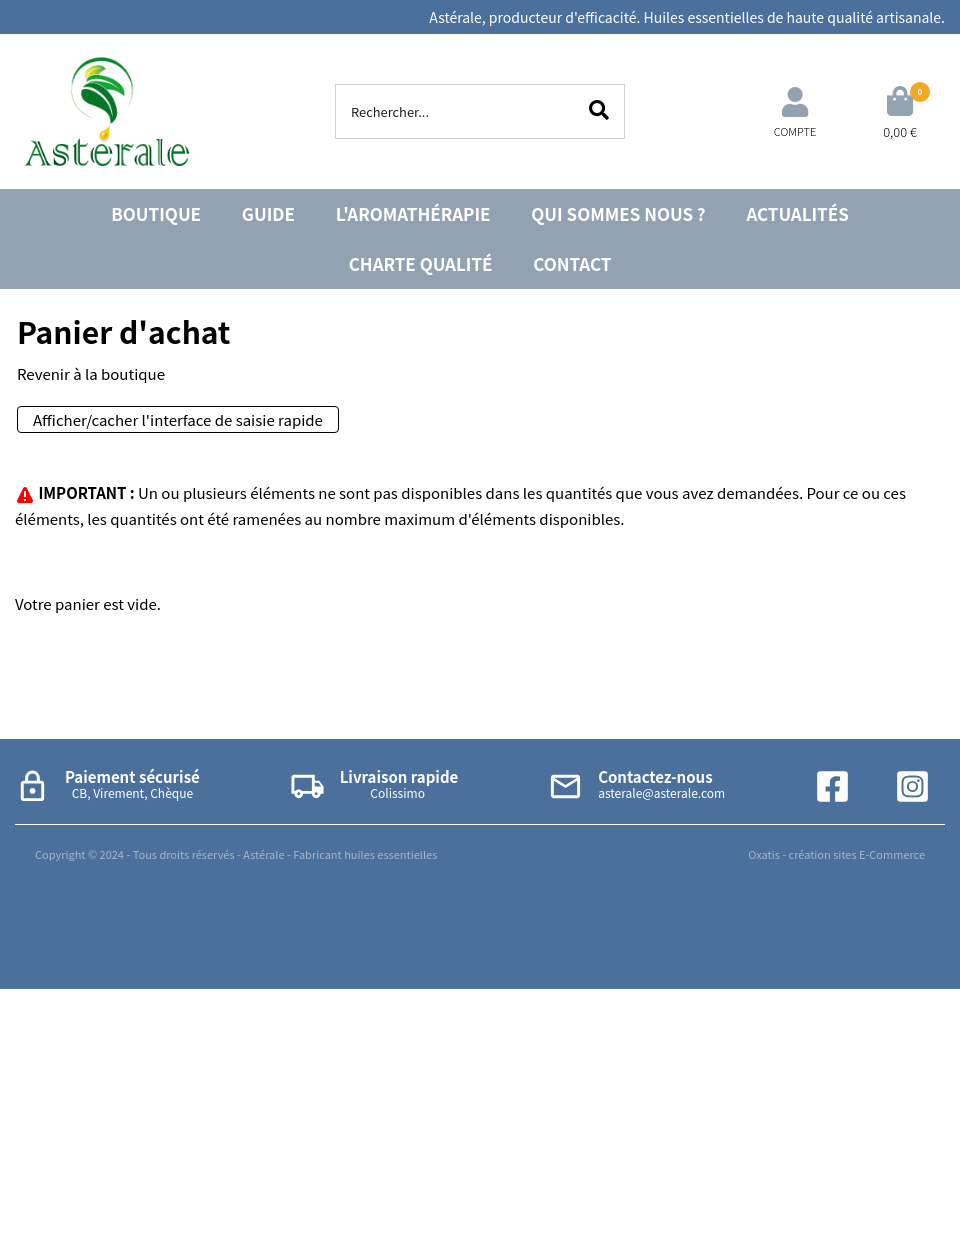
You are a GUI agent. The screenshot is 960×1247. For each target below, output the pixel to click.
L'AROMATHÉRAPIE (413, 213)
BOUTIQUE (156, 213)
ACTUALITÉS (797, 213)
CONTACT (572, 263)
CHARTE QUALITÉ (421, 263)
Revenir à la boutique (91, 373)
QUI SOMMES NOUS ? (618, 213)
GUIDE (268, 213)
